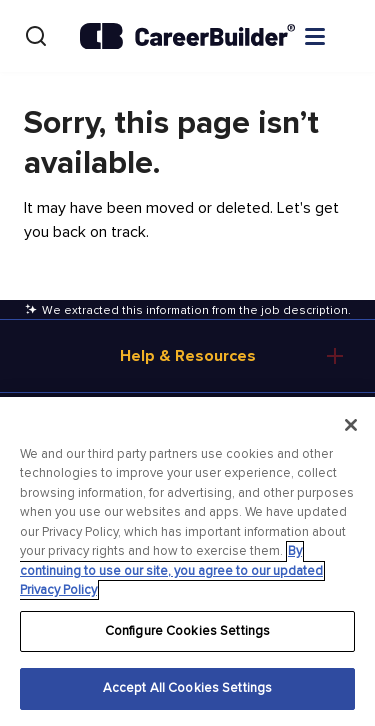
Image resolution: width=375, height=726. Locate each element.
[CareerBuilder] (187, 36)
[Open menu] (335, 35)
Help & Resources (188, 356)
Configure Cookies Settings (187, 631)
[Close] (351, 425)
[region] (187, 561)
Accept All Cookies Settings (188, 688)
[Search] (36, 36)
